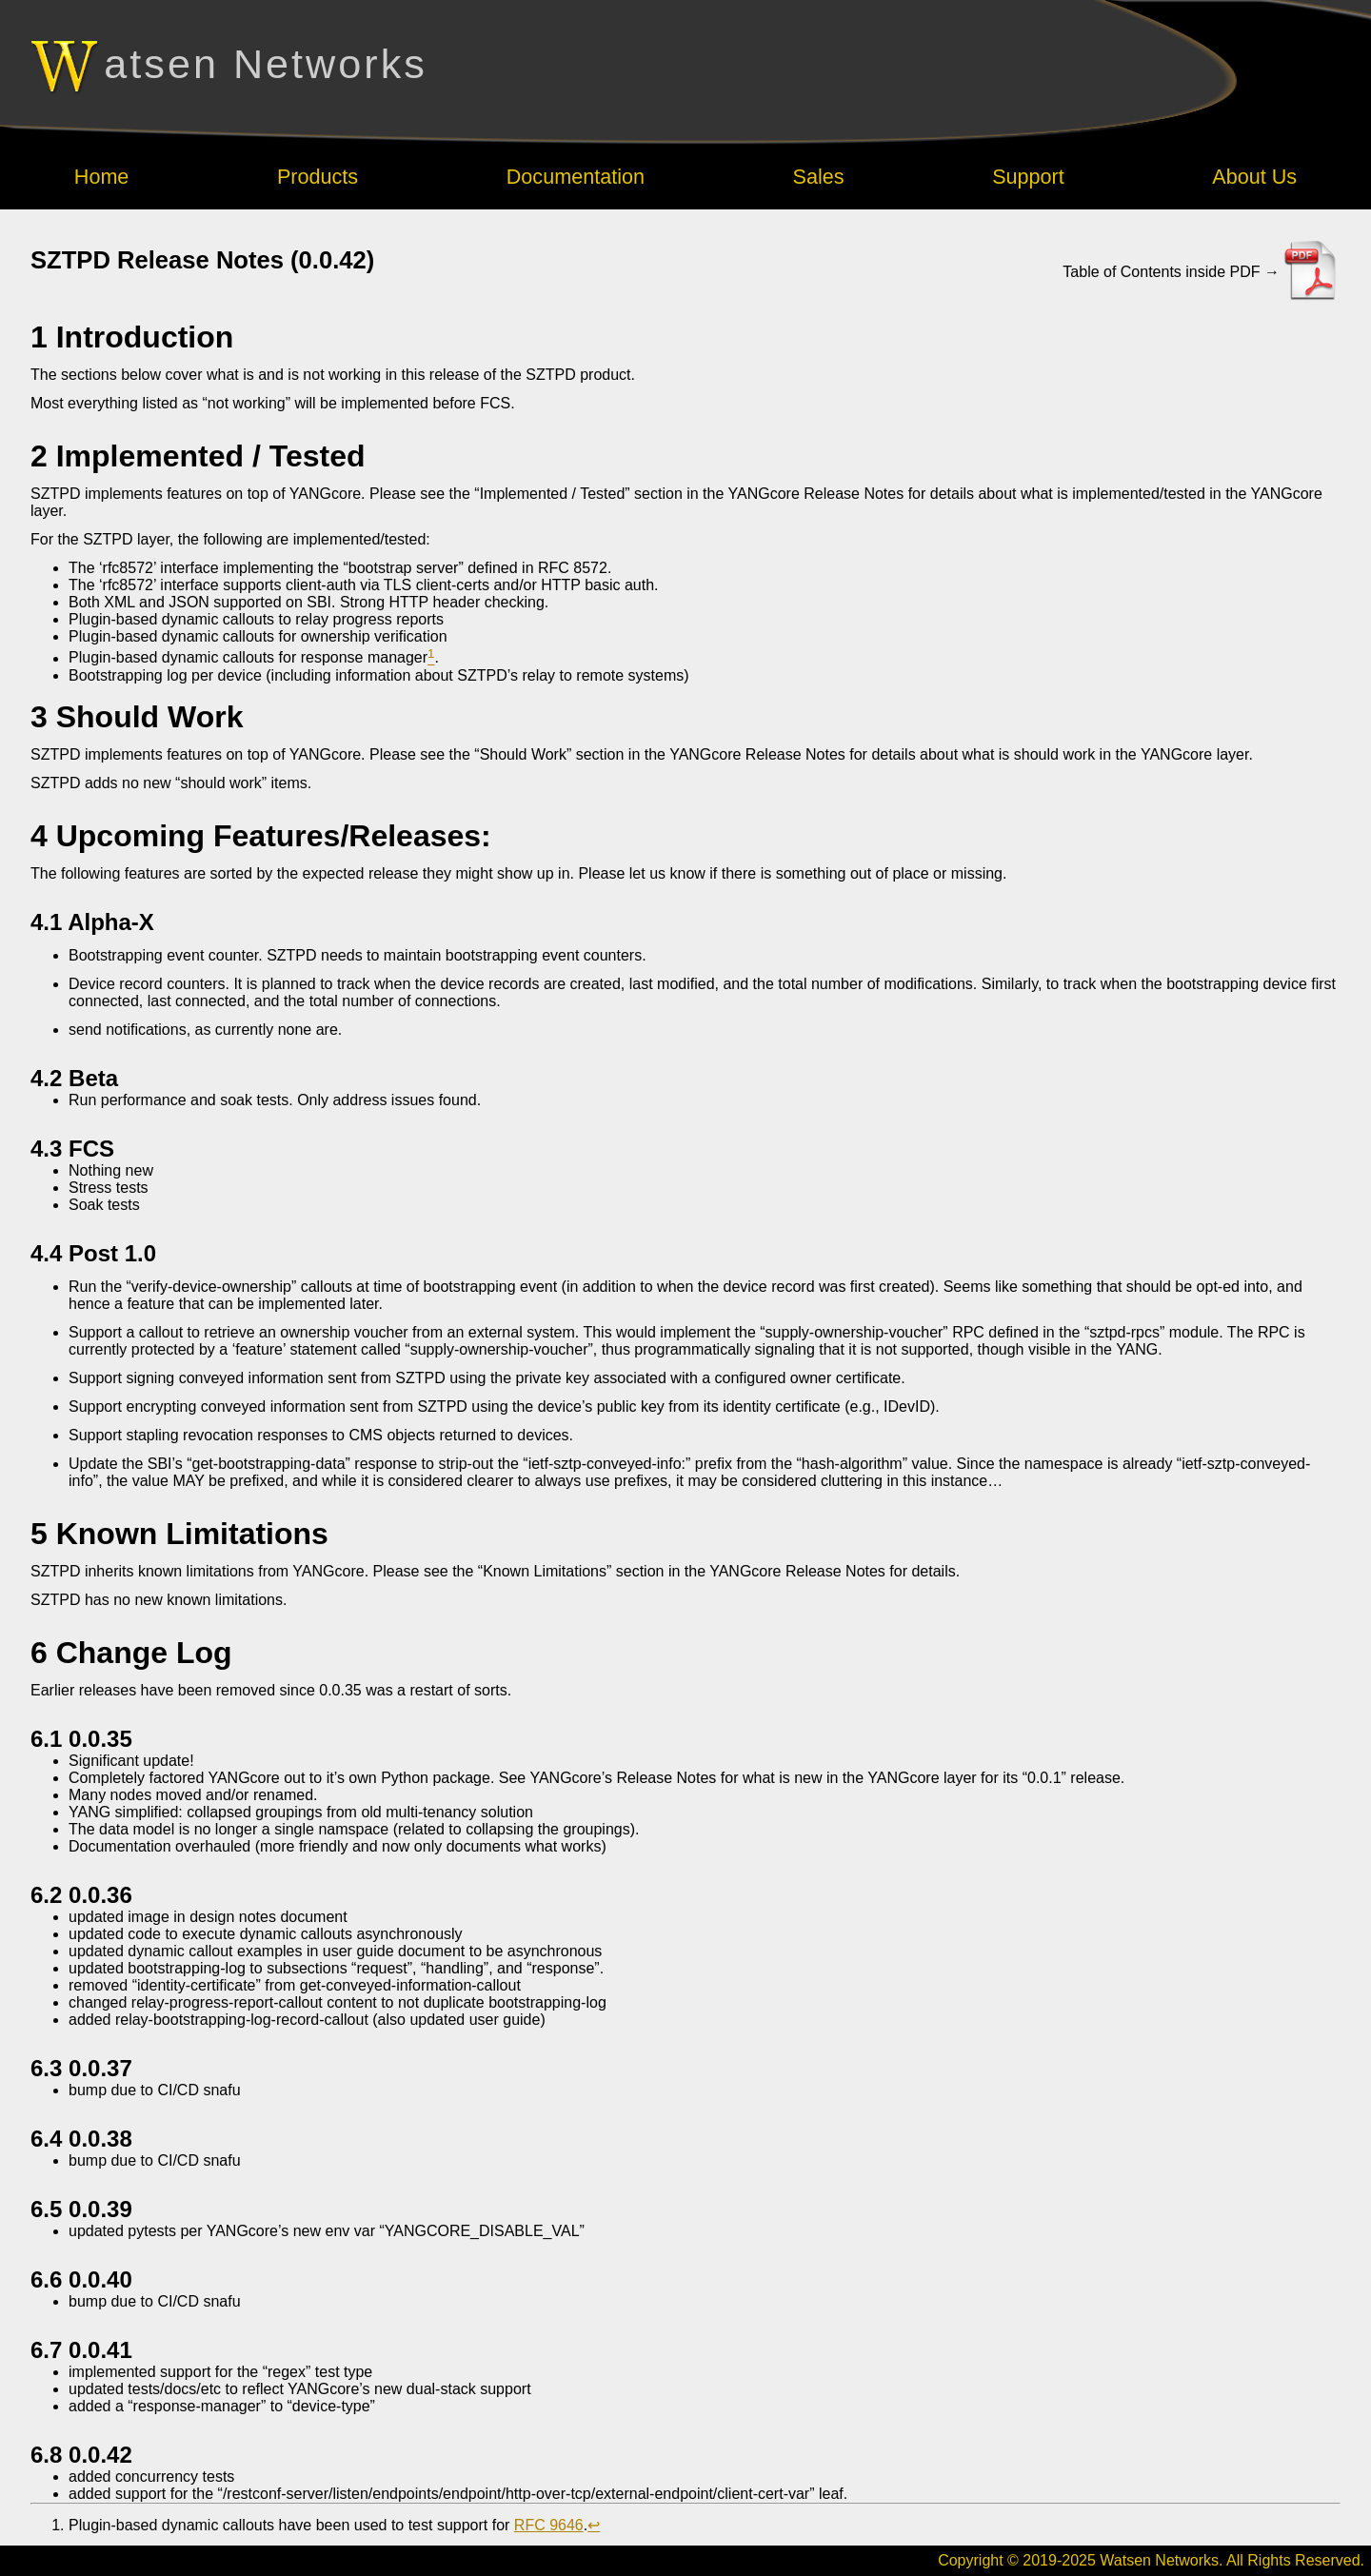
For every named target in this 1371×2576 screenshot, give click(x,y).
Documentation (576, 176)
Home (101, 176)
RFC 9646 (549, 2525)
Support (1028, 176)
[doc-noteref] (430, 658)
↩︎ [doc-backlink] (593, 2525)
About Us (1254, 176)
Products (317, 176)
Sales (818, 176)
